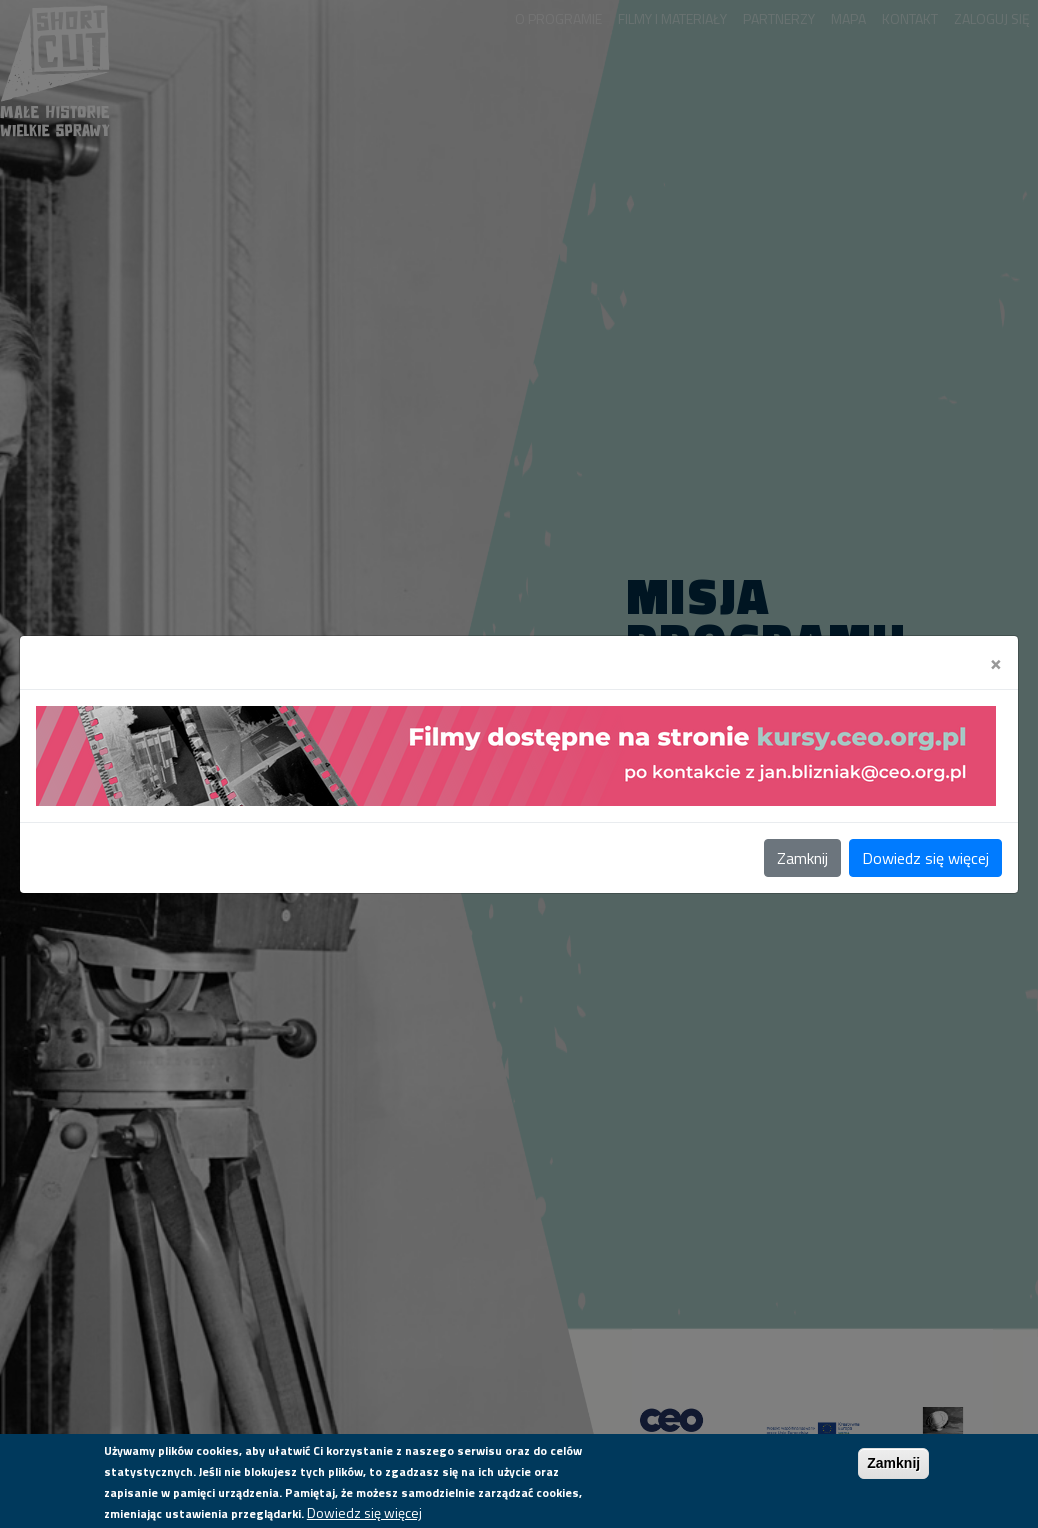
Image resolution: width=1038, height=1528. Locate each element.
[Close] (996, 662)
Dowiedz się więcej (925, 858)
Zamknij (802, 858)
